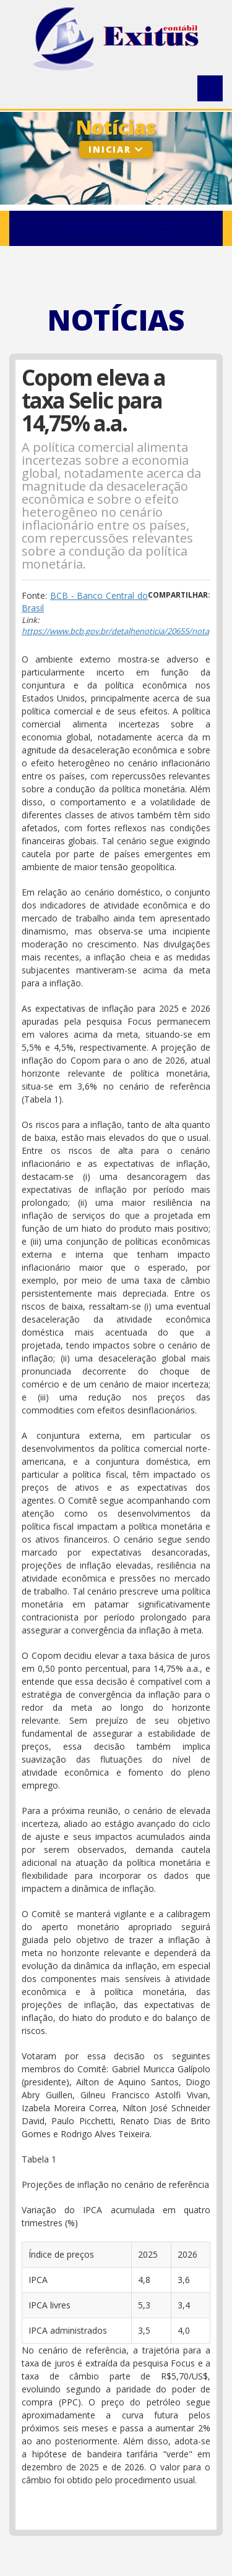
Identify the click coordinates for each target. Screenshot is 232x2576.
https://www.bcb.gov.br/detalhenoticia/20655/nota (115, 631)
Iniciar (116, 149)
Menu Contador (116, 228)
